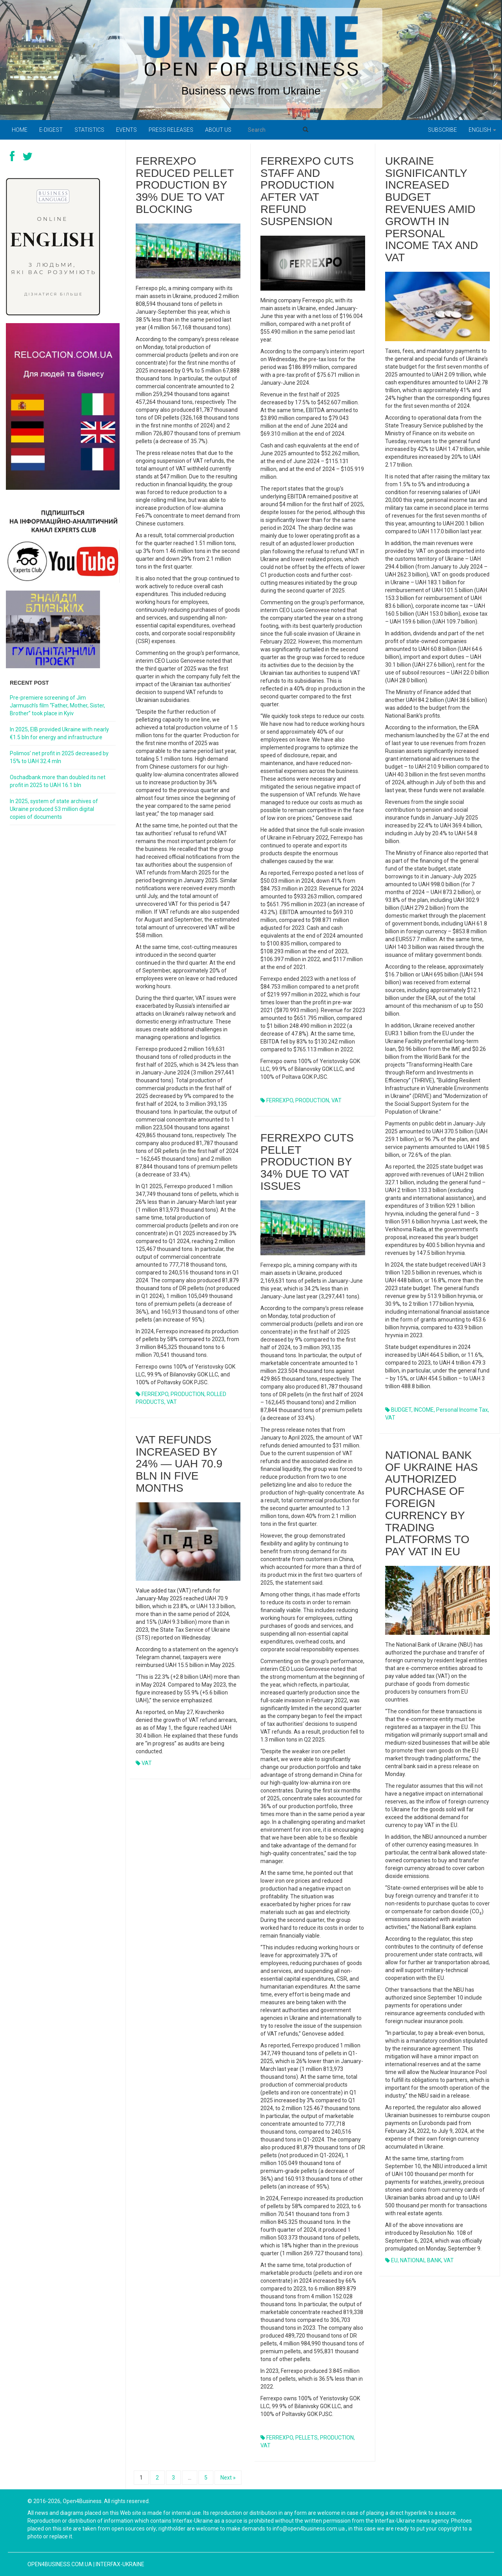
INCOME (424, 1410)
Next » (228, 2477)
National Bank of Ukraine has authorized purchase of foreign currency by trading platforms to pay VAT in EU (431, 1503)
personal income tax (462, 1410)
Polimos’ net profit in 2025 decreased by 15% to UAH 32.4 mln (59, 757)
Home (19, 130)
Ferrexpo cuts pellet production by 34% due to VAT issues (307, 1162)
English (482, 130)
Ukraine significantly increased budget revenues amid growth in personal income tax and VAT (431, 209)
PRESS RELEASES (171, 130)
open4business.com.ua (59, 2564)
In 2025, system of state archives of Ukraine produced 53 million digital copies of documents (54, 809)
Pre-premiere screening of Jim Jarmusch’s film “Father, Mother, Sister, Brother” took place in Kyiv (57, 705)
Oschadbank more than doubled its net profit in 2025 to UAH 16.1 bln (57, 781)
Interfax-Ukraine (120, 2564)
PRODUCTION (187, 1394)
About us (218, 130)
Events (126, 130)
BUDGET (401, 1410)
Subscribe (442, 130)
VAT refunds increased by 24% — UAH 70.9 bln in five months (179, 1464)
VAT (172, 1402)
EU (394, 2260)
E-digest (51, 130)
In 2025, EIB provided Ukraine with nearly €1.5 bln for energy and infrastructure (59, 733)
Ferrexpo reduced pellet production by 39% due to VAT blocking (185, 185)
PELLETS (306, 2437)
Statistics (89, 130)
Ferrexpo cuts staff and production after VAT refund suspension (307, 191)
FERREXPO (155, 1394)
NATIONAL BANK (420, 2260)
